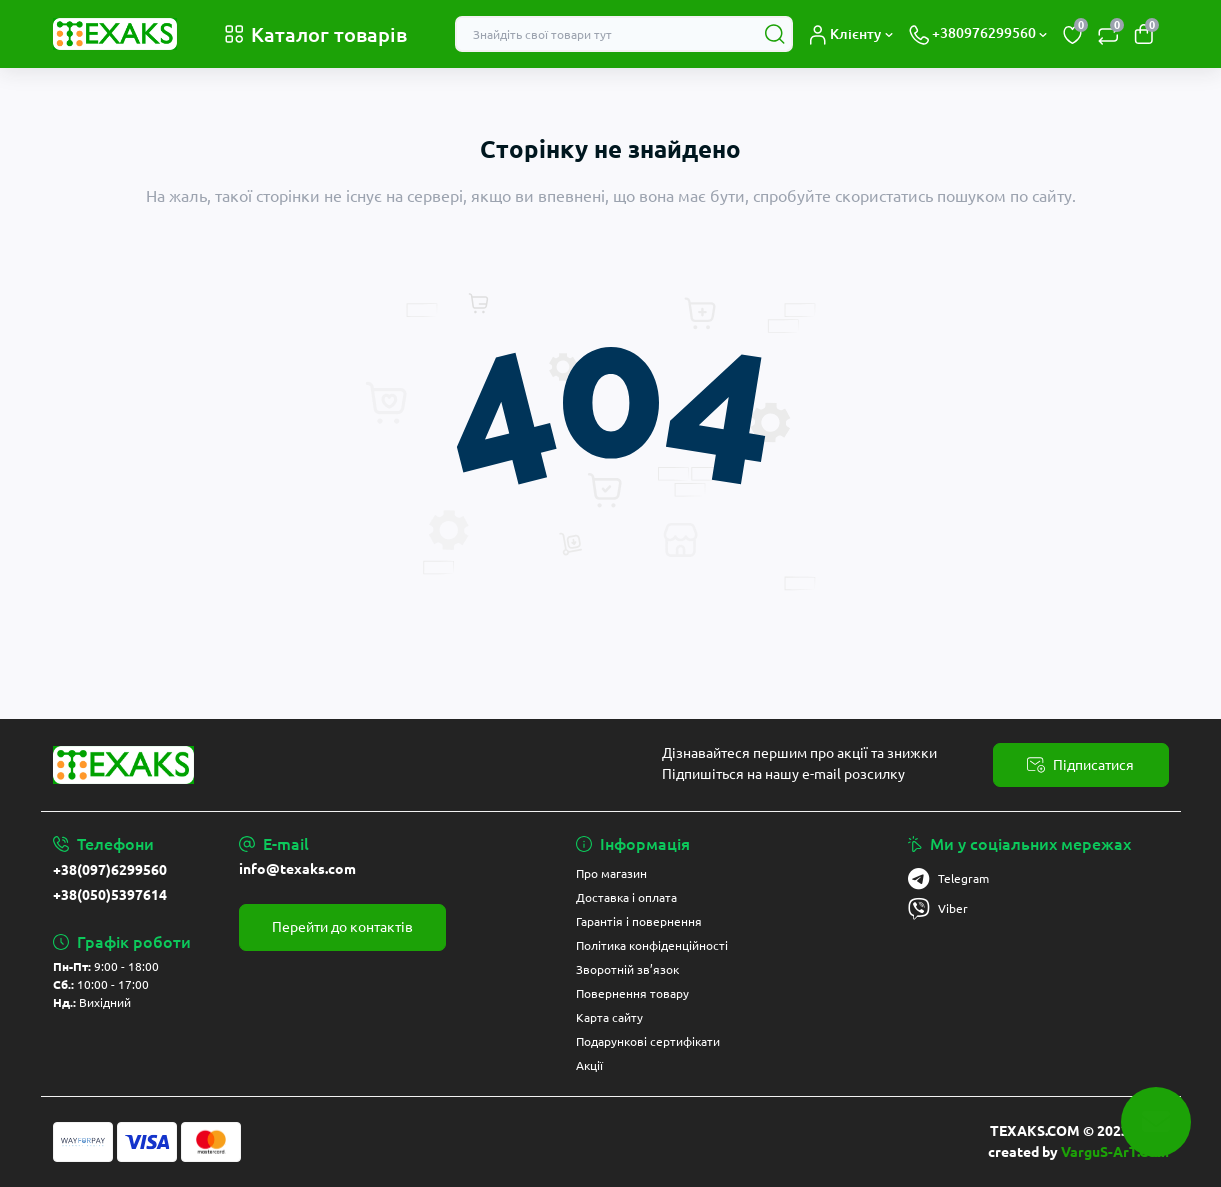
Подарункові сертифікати (648, 1041)
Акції (589, 1065)
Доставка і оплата (626, 897)
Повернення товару (632, 993)
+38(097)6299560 (110, 870)
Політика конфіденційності (652, 945)
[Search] (775, 34)
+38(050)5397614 (110, 895)
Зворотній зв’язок (627, 969)
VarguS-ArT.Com (1115, 1152)
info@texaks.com (297, 869)
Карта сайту (609, 1017)
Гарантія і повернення (639, 921)
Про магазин (611, 873)
